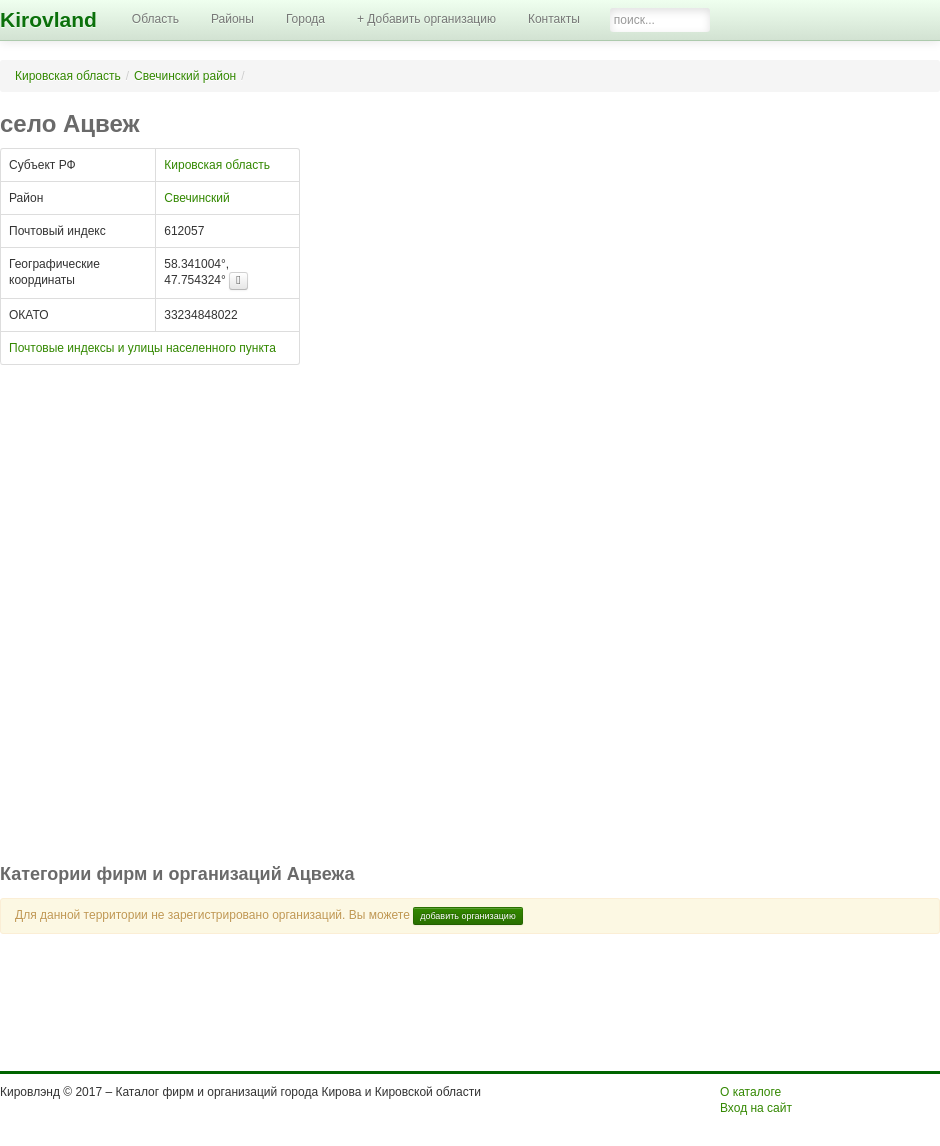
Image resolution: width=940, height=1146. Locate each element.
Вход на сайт (756, 1108)
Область (155, 19)
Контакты (554, 19)
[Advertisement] (220, 623)
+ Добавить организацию (426, 19)
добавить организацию (468, 916)
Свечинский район (185, 76)
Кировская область (68, 76)
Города (305, 19)
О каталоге (750, 1092)
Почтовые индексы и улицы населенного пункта (142, 348)
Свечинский (196, 198)
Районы (232, 19)
